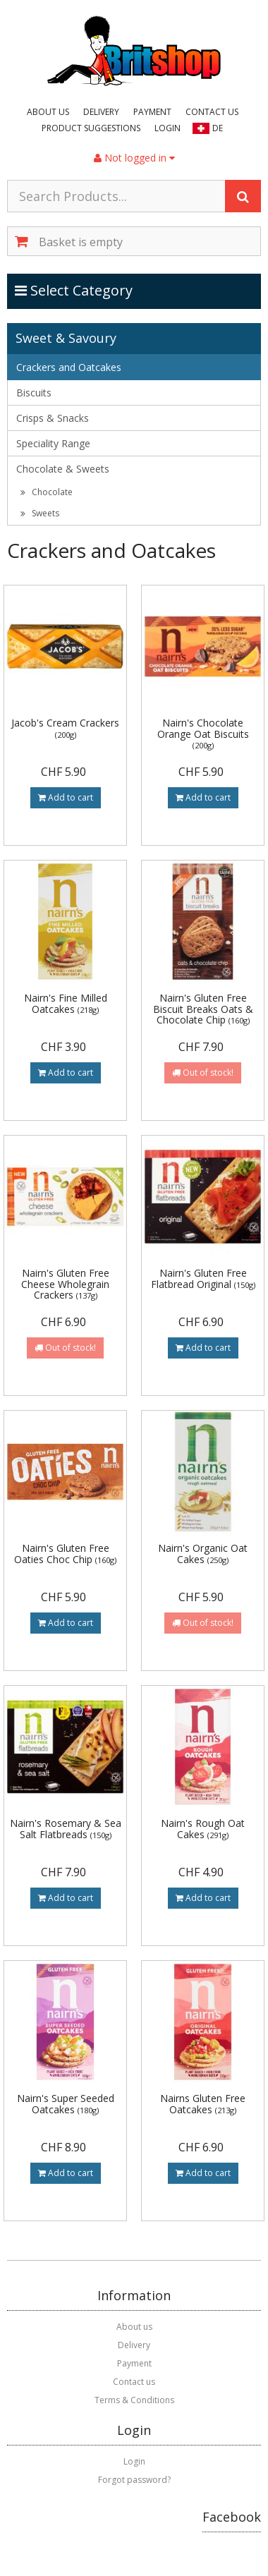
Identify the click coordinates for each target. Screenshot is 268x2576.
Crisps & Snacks (52, 418)
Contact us (211, 112)
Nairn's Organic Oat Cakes (203, 1553)
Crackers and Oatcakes (68, 367)
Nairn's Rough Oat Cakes (203, 1828)
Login (167, 128)
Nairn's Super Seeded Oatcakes (65, 2103)
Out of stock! (202, 1073)
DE (217, 128)
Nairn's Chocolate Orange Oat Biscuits (203, 733)
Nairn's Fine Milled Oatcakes (65, 1003)
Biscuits (33, 392)
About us (48, 112)
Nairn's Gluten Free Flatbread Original (203, 1278)
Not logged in (134, 157)
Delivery (101, 112)
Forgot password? (134, 2480)
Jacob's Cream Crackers (65, 727)
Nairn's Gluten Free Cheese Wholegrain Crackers (65, 1283)
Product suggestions (91, 128)
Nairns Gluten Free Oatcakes (202, 2103)
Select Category (74, 290)
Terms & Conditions (134, 2400)
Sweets (39, 513)
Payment (152, 112)
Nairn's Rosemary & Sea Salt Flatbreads (65, 1828)
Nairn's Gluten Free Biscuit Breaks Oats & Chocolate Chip (203, 1008)
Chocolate (46, 492)
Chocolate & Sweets (62, 468)
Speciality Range (53, 443)
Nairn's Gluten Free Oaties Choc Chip (65, 1553)
